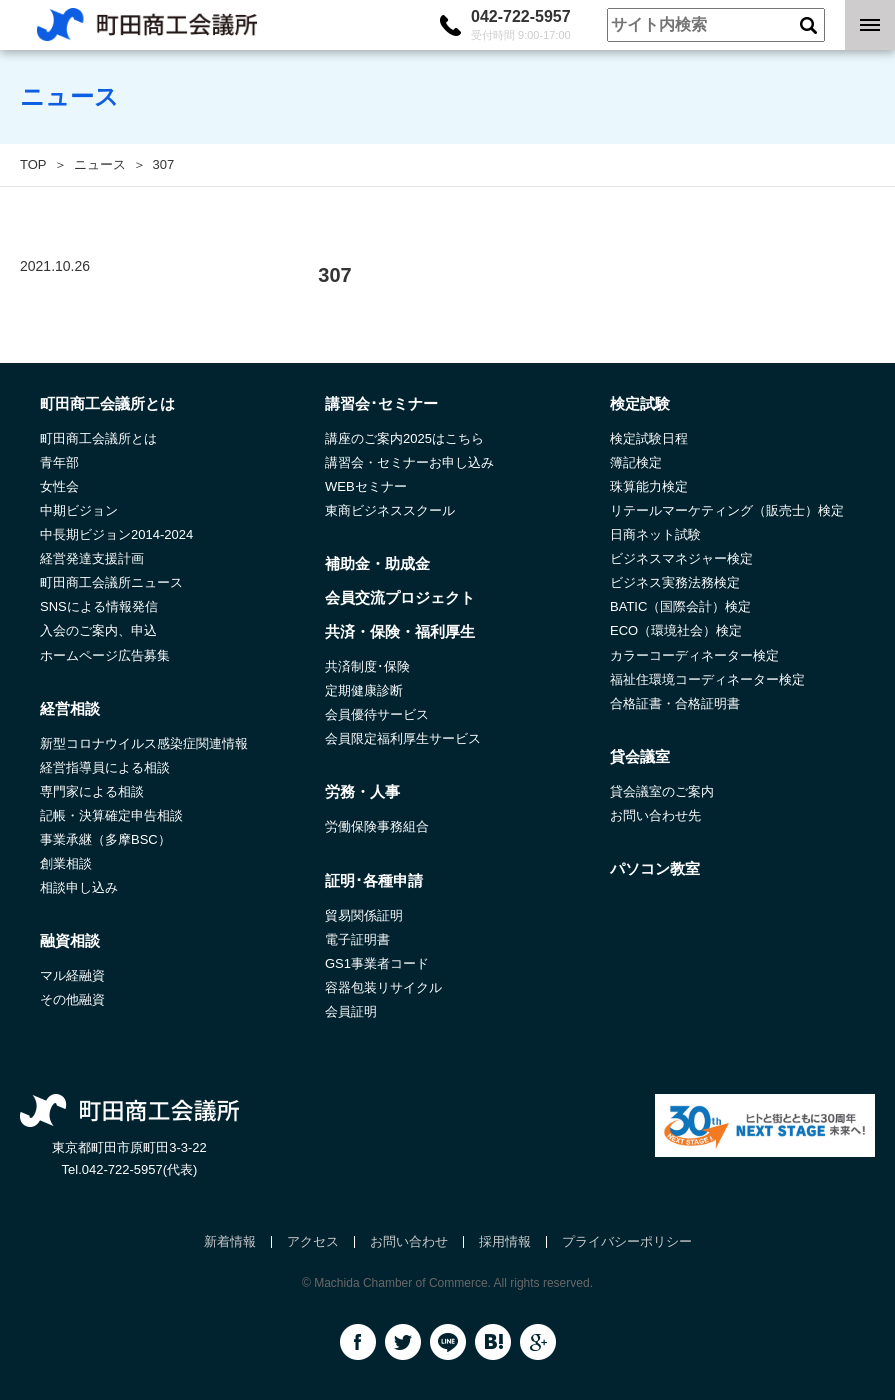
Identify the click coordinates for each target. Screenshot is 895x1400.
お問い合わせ (409, 1241)
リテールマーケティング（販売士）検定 (727, 510)
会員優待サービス (377, 714)
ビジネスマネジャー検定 (681, 558)
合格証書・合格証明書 (675, 703)
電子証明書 (357, 939)
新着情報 (230, 1241)
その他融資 (72, 999)
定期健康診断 (364, 690)
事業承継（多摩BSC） (105, 839)
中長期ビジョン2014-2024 (116, 534)
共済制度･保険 (367, 666)
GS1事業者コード (377, 963)
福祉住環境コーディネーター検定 (707, 679)
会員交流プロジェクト (400, 597)
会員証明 (351, 1011)
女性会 (59, 486)
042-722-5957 (521, 25)
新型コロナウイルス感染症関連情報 (144, 743)
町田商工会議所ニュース (111, 582)
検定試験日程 (649, 438)
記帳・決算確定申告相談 (111, 815)
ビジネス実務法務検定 (675, 582)
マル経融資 (72, 975)
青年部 (59, 462)
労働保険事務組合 (377, 826)
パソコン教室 (655, 868)
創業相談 (66, 863)
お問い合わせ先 (655, 815)
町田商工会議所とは (98, 438)
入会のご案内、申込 (98, 630)
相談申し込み (79, 887)
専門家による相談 (92, 791)
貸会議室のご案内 (662, 791)
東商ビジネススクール (390, 510)
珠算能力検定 (649, 486)
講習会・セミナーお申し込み (409, 462)
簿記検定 (636, 462)
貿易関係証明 (364, 915)
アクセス (313, 1241)
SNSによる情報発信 (99, 606)
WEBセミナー (366, 486)
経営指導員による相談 (105, 767)
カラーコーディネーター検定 (694, 655)
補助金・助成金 (377, 563)
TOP (33, 164)
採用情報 (505, 1241)
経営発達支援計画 (92, 558)
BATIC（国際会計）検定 (680, 606)
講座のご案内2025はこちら (404, 438)
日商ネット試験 (655, 534)
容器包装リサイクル (383, 987)
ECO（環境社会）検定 (676, 630)
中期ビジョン (79, 510)
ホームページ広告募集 (105, 655)
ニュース (100, 164)
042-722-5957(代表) (140, 1169)
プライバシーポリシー (627, 1241)
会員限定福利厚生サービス (403, 738)
